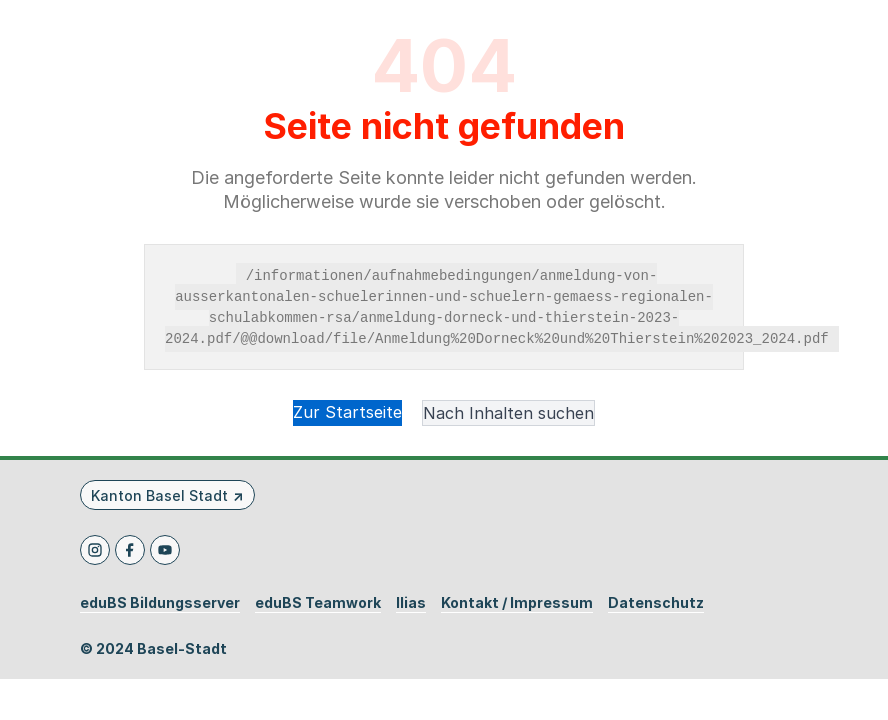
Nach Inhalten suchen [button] (508, 413)
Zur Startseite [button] (347, 412)
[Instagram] (95, 550)
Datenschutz (656, 603)
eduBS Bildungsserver (160, 603)
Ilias (411, 603)
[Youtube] (165, 550)
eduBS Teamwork (318, 603)
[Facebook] (130, 550)
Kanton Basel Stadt (159, 495)
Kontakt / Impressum (517, 603)
